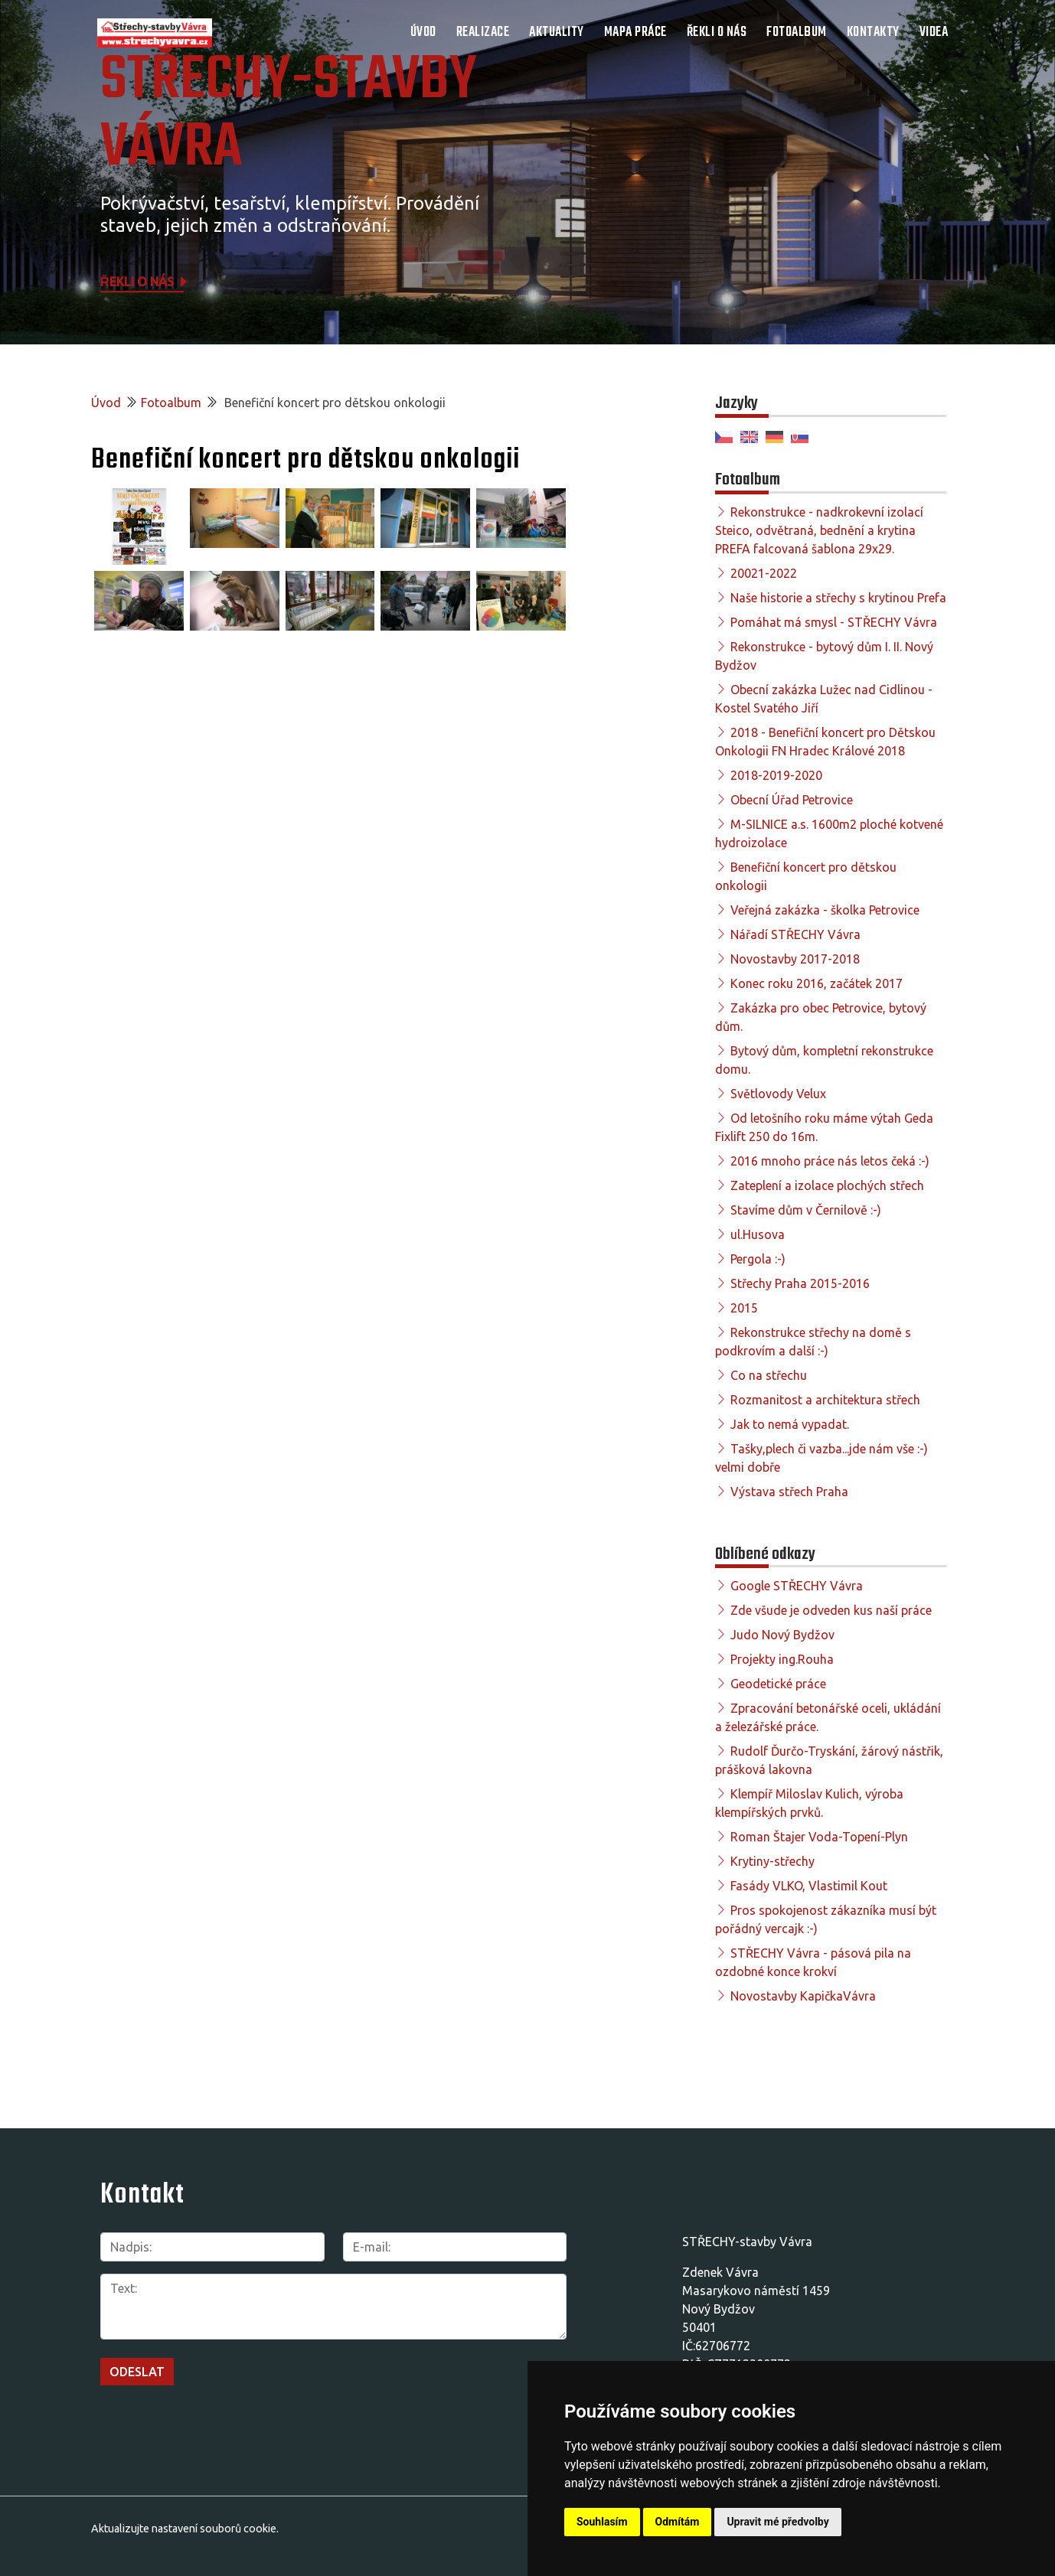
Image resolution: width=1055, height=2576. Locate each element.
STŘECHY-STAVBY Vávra (288, 115)
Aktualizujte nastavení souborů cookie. (185, 2528)
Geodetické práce (778, 1684)
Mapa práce (635, 32)
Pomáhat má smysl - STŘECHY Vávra (833, 622)
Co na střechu (768, 1375)
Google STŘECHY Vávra (796, 1586)
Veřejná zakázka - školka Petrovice (824, 910)
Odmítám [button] (677, 2522)
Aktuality (556, 32)
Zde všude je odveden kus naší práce (831, 1610)
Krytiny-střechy (772, 1861)
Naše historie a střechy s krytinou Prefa (838, 598)
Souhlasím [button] (602, 2522)
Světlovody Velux (778, 1094)
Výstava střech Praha (789, 1491)
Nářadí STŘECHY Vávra (795, 934)
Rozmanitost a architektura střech (825, 1400)
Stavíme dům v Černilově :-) (805, 1210)
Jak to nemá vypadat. (789, 1424)
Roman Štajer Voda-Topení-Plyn (819, 1837)
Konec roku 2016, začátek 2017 (816, 983)
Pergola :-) (758, 1259)
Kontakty (873, 32)
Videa (934, 32)
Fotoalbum (796, 32)
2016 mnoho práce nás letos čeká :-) (829, 1161)
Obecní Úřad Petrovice (791, 800)
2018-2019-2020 (776, 775)
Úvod (423, 32)
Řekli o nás (717, 32)
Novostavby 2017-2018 (795, 959)
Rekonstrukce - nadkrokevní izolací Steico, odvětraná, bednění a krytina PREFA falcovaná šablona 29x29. (819, 530)
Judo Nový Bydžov (782, 1635)
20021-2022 (763, 573)
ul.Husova (757, 1234)
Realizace (483, 32)
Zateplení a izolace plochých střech (827, 1185)
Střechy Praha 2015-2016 (800, 1283)
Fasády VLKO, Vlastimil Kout (808, 1886)
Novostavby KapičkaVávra (803, 1996)
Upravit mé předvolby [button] (777, 2522)
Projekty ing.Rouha (782, 1659)
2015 (744, 1308)
